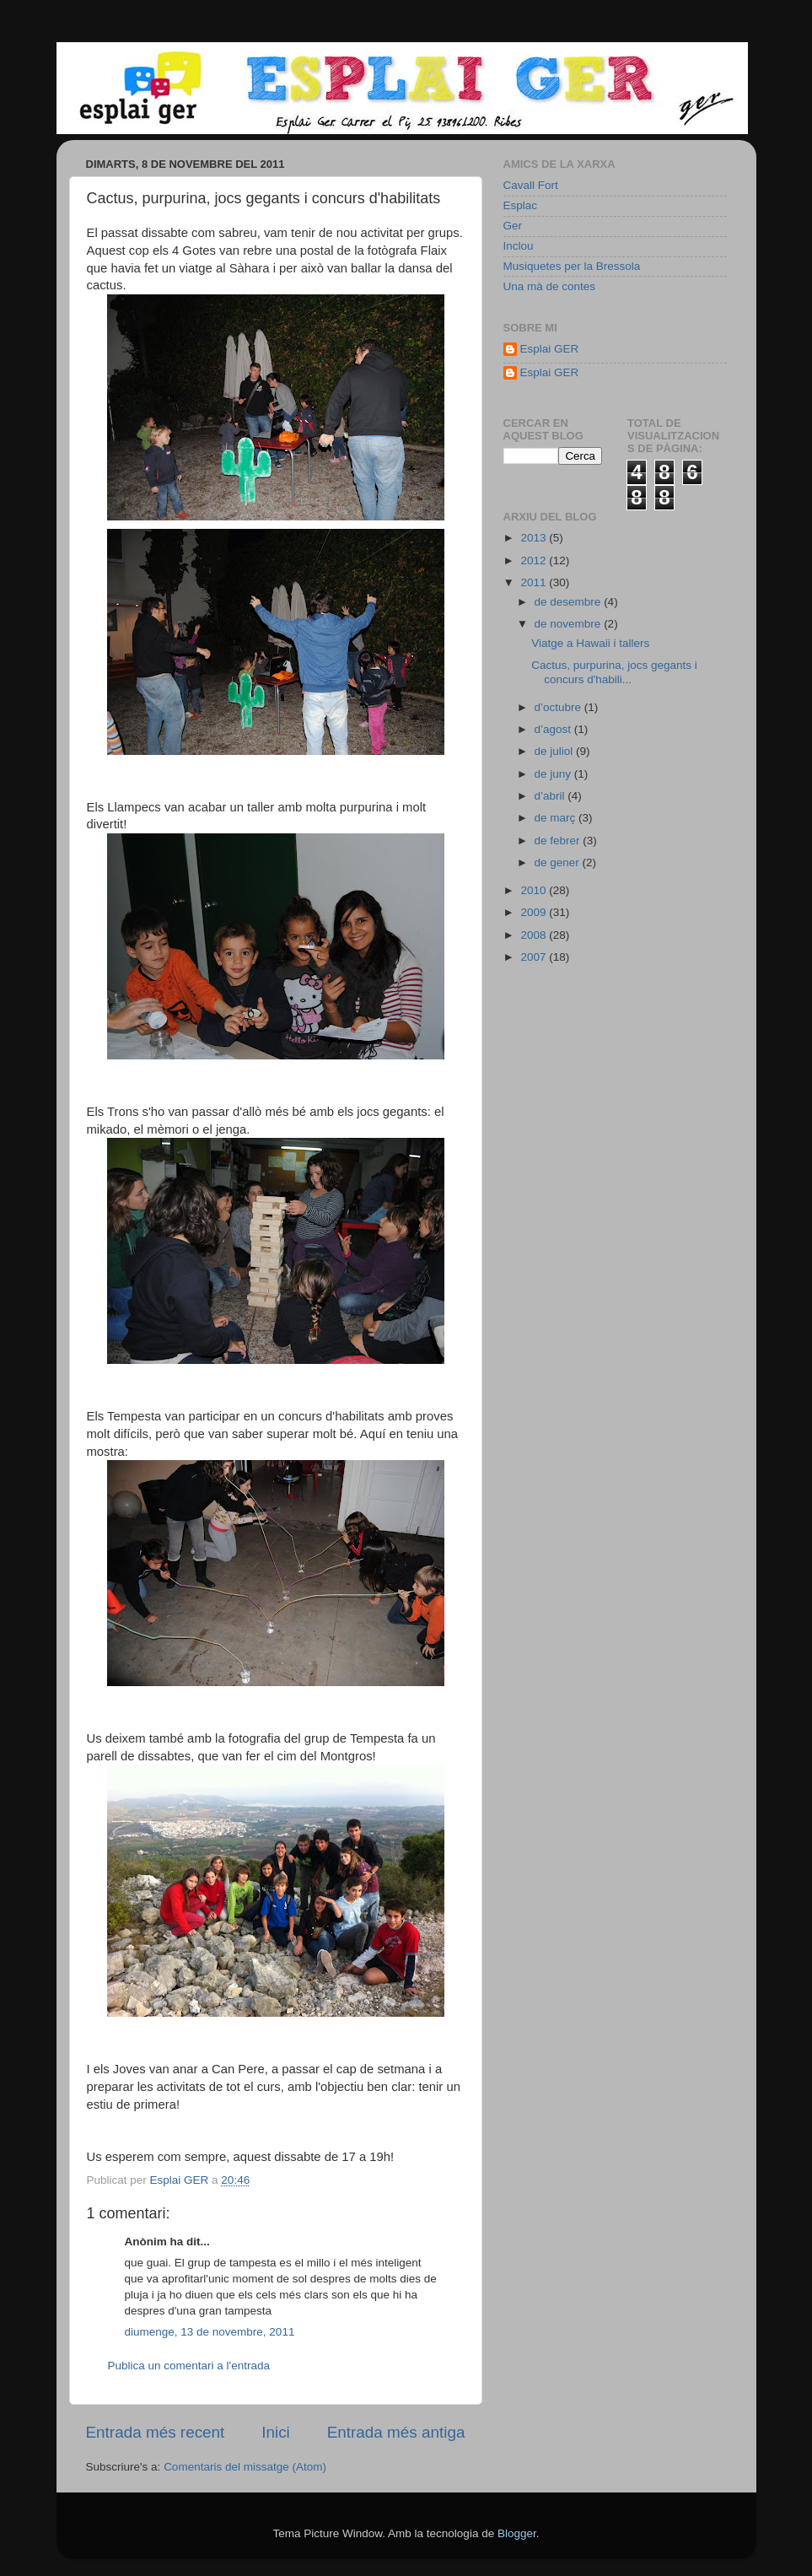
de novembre (570, 623)
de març (557, 817)
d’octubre (559, 707)
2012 (534, 560)
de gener (559, 862)
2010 (534, 890)
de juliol (556, 751)
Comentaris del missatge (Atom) (245, 2466)
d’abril (551, 796)
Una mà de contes (549, 286)
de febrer (559, 840)
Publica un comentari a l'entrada (189, 2365)
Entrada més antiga (396, 2432)
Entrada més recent (155, 2432)
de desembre (570, 601)
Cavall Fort (530, 185)
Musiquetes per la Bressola (572, 266)
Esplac (520, 205)
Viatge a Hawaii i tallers (590, 643)
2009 (534, 912)
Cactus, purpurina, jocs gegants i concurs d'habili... (614, 672)
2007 (534, 957)
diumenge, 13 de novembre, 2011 (210, 2331)
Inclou (518, 246)
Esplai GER (549, 348)
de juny (554, 774)
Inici (275, 2432)
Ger (513, 225)
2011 (534, 582)
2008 (534, 935)
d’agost (554, 729)
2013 (534, 537)
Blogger (516, 2533)
